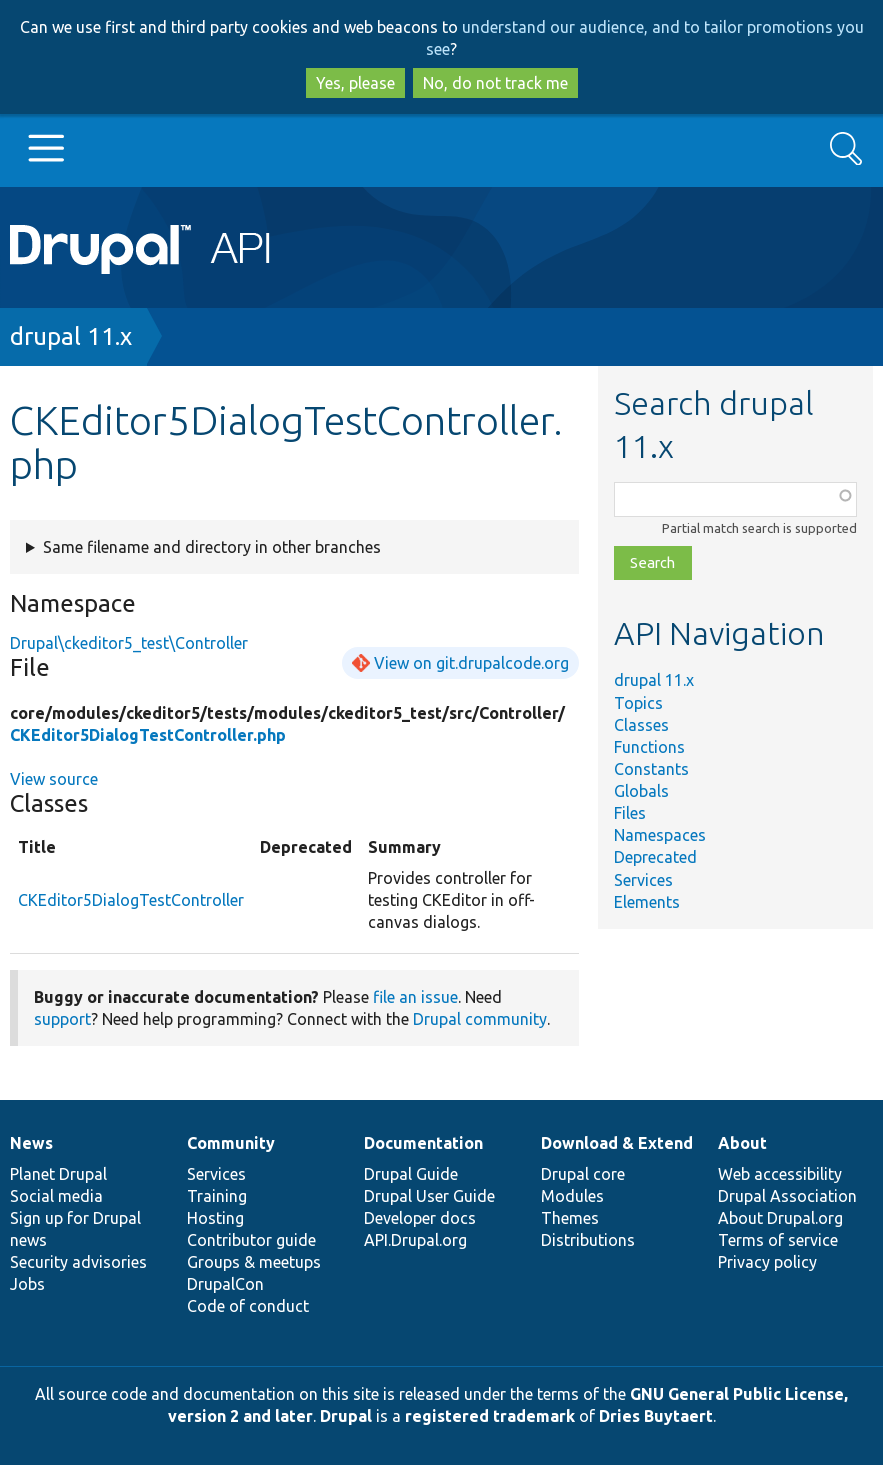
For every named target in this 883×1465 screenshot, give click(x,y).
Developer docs (420, 1218)
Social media (56, 1196)
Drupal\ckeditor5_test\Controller (129, 643)
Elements (647, 902)
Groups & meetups (254, 1262)
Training (217, 1196)
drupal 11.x (71, 336)
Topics (638, 703)
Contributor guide (251, 1240)
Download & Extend (617, 1143)
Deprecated (655, 857)
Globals (641, 791)
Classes (641, 725)
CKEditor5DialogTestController (131, 900)
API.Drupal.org (415, 1240)
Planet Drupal (58, 1174)
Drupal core (583, 1174)
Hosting (215, 1218)
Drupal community (480, 1019)
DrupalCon (225, 1284)
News (31, 1143)
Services (643, 880)
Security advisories (78, 1262)
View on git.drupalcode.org (471, 663)
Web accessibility (780, 1174)
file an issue (415, 997)
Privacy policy (767, 1262)
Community (231, 1143)
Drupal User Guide (429, 1196)
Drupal (346, 1416)
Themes (570, 1218)
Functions (649, 747)
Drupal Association (787, 1196)
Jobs (27, 1284)
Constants (651, 769)
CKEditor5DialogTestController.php (148, 735)
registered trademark (490, 1416)
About (742, 1143)
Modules (572, 1196)
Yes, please (355, 83)
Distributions (588, 1240)
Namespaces (660, 835)
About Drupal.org (780, 1218)
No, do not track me (495, 83)
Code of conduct (248, 1306)
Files (630, 813)
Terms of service (778, 1240)
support (62, 1019)
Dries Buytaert (656, 1416)
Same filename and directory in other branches (212, 547)
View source (54, 779)
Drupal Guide (411, 1174)
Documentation (423, 1143)
